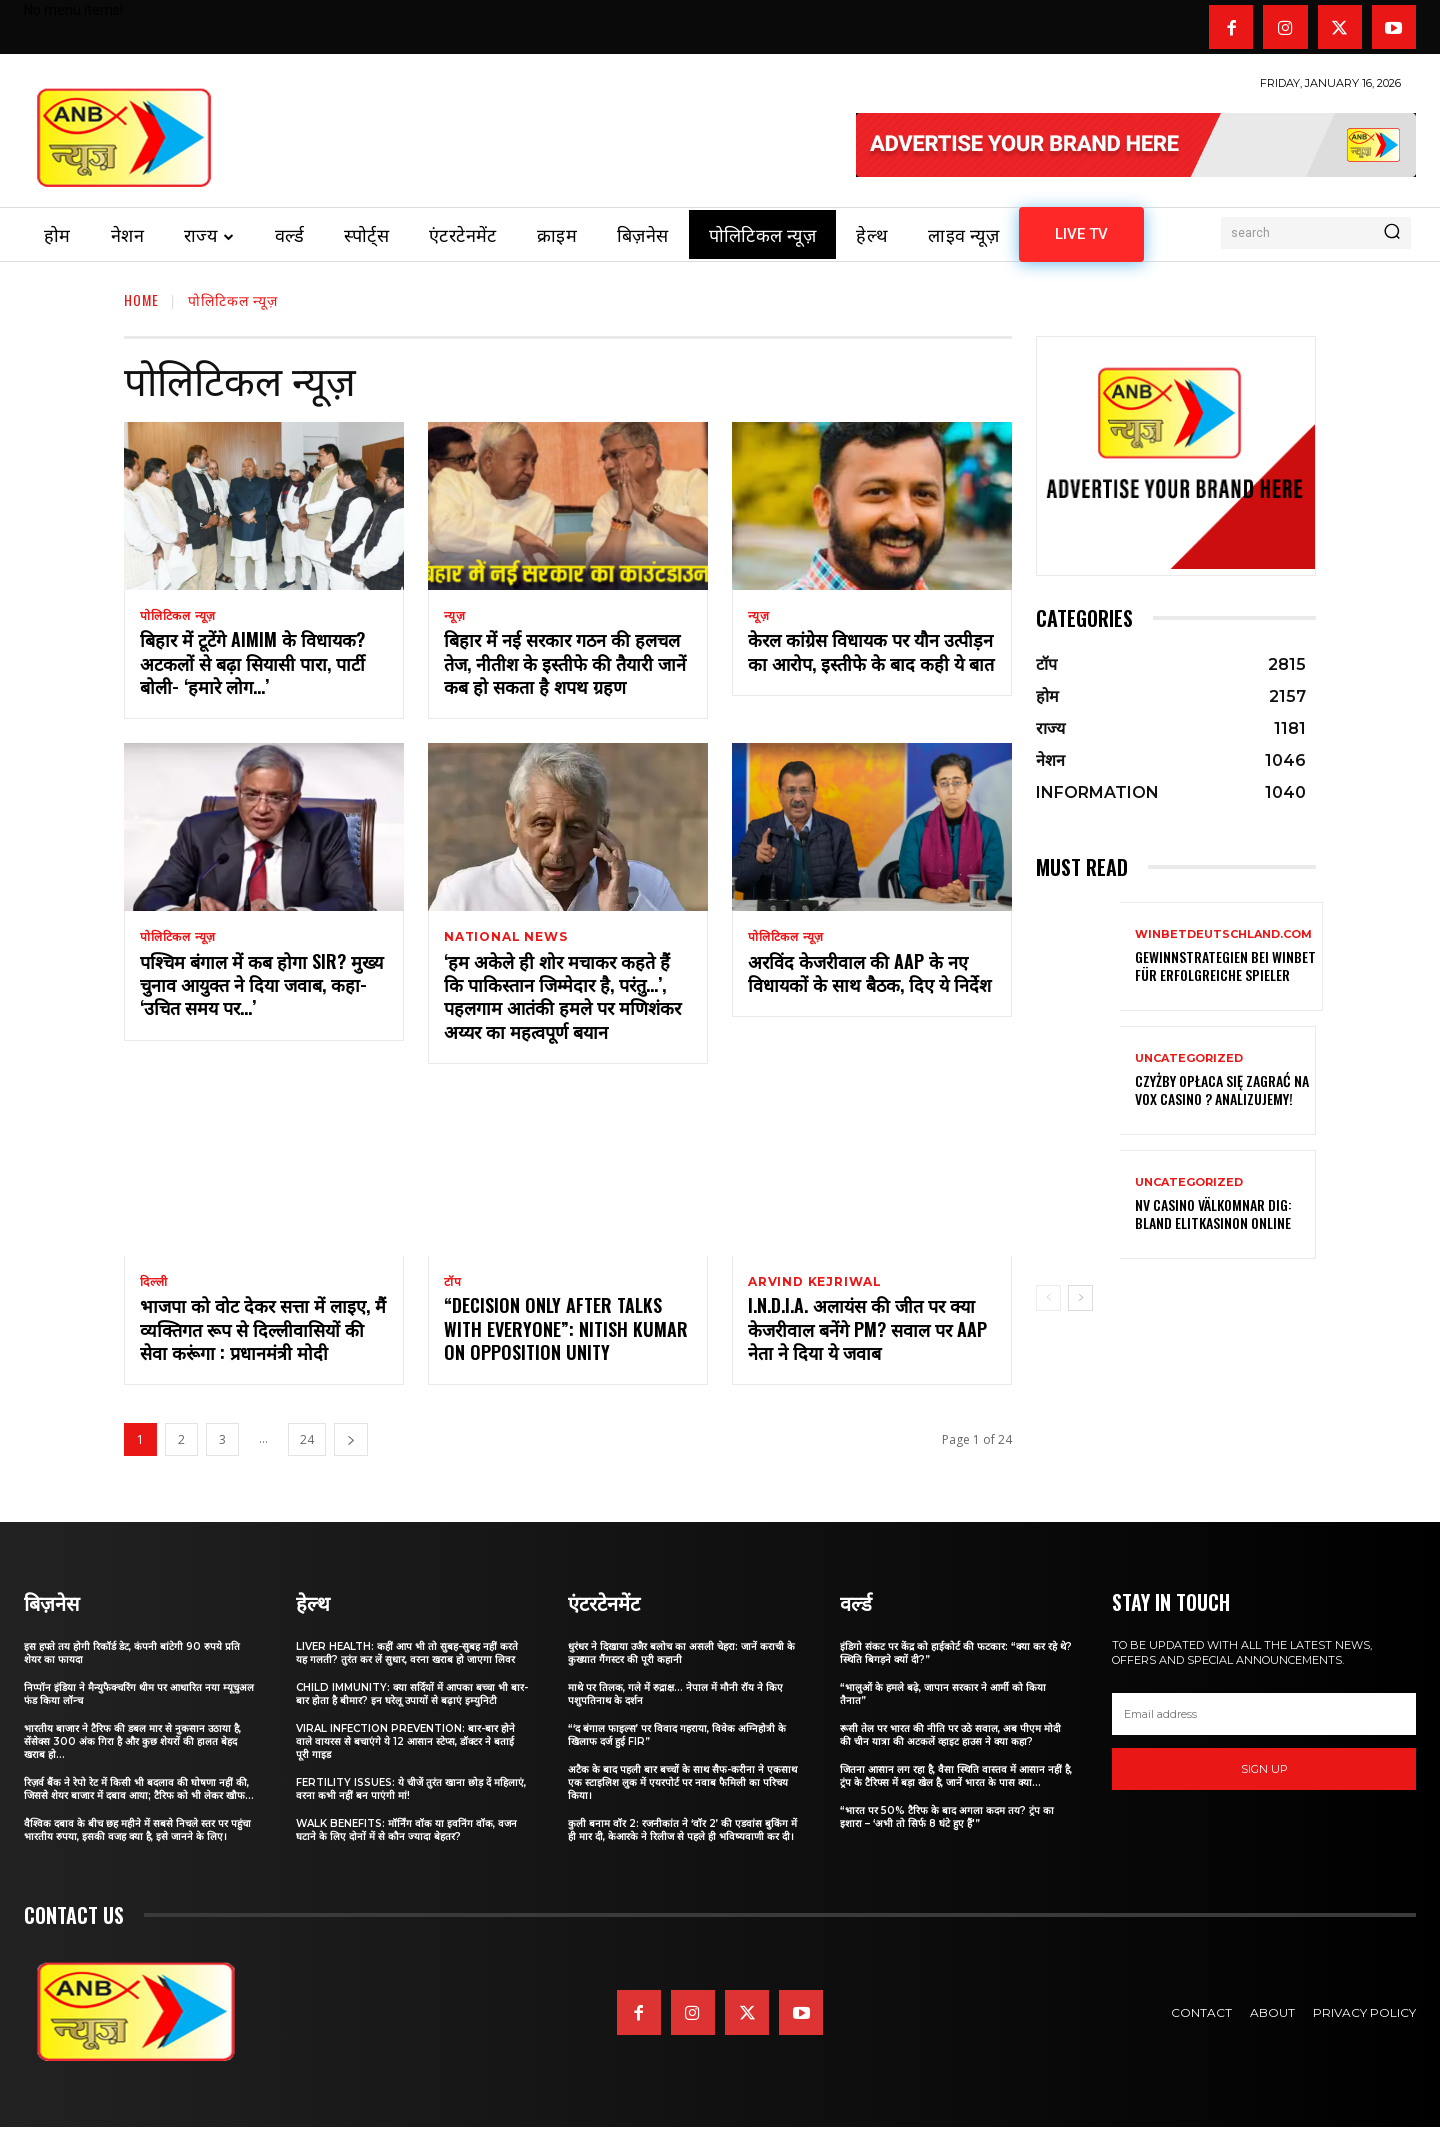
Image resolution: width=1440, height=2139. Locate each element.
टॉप (453, 1290)
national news (505, 941)
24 (307, 1451)
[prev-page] (1048, 1298)
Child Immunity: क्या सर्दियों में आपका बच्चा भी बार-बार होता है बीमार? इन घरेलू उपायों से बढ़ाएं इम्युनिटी (412, 1706)
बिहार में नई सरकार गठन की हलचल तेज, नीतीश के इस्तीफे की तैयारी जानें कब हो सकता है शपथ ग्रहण (565, 666)
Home (141, 299)
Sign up (1264, 1780)
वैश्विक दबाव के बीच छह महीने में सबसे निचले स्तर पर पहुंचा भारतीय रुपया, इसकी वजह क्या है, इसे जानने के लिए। (137, 1842)
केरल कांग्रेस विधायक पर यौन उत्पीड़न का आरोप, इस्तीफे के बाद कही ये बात (871, 654)
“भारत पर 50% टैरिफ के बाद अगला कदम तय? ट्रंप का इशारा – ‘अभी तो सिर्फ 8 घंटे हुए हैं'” (947, 1829)
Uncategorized (1189, 1058)
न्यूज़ (454, 616)
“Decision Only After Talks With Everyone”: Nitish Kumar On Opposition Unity (566, 1340)
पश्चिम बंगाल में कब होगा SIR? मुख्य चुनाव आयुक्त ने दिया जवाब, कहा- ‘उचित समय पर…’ (261, 991)
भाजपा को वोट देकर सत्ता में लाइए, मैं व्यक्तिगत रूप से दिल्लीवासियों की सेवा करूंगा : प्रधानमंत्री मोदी (263, 1340)
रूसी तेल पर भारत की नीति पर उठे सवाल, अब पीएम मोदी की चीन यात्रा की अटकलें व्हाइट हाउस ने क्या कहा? (950, 1747)
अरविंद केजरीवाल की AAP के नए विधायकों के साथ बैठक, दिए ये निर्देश (869, 979)
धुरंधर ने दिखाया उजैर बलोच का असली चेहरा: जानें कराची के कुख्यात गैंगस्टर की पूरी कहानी (681, 1665)
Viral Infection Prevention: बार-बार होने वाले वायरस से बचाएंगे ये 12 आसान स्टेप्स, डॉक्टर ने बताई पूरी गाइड (405, 1753)
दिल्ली (153, 1290)
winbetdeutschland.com (1223, 934)
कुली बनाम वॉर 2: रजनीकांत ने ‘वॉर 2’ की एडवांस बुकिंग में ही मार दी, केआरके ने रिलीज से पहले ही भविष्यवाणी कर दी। (682, 1842)
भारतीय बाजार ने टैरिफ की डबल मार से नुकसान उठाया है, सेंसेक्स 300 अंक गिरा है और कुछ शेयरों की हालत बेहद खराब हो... (132, 1753)
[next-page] (351, 1451)
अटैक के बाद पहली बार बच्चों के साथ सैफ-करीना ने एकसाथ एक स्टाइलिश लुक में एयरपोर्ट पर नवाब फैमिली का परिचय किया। (682, 1794)
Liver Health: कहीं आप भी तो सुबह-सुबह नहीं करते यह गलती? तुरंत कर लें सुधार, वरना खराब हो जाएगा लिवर (407, 1665)
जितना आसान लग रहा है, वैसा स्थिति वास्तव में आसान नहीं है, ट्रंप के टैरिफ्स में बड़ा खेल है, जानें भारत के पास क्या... (956, 1788)
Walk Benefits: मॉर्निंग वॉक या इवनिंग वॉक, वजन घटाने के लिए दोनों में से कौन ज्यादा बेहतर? (406, 1842)
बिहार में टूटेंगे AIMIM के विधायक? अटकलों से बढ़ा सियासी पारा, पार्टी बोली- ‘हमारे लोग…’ (252, 666)
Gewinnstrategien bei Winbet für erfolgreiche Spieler (1225, 965)
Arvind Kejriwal (815, 1290)
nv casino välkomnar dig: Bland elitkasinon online (1213, 1213)
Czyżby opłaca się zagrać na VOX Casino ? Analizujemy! (1222, 1089)
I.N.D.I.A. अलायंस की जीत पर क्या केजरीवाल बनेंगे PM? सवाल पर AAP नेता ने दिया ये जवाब (867, 1340)
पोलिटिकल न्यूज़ (178, 616)
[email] (1264, 1726)
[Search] (1392, 233)
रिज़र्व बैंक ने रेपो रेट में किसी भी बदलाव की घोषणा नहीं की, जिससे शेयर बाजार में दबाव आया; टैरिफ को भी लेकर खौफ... (139, 1801)
